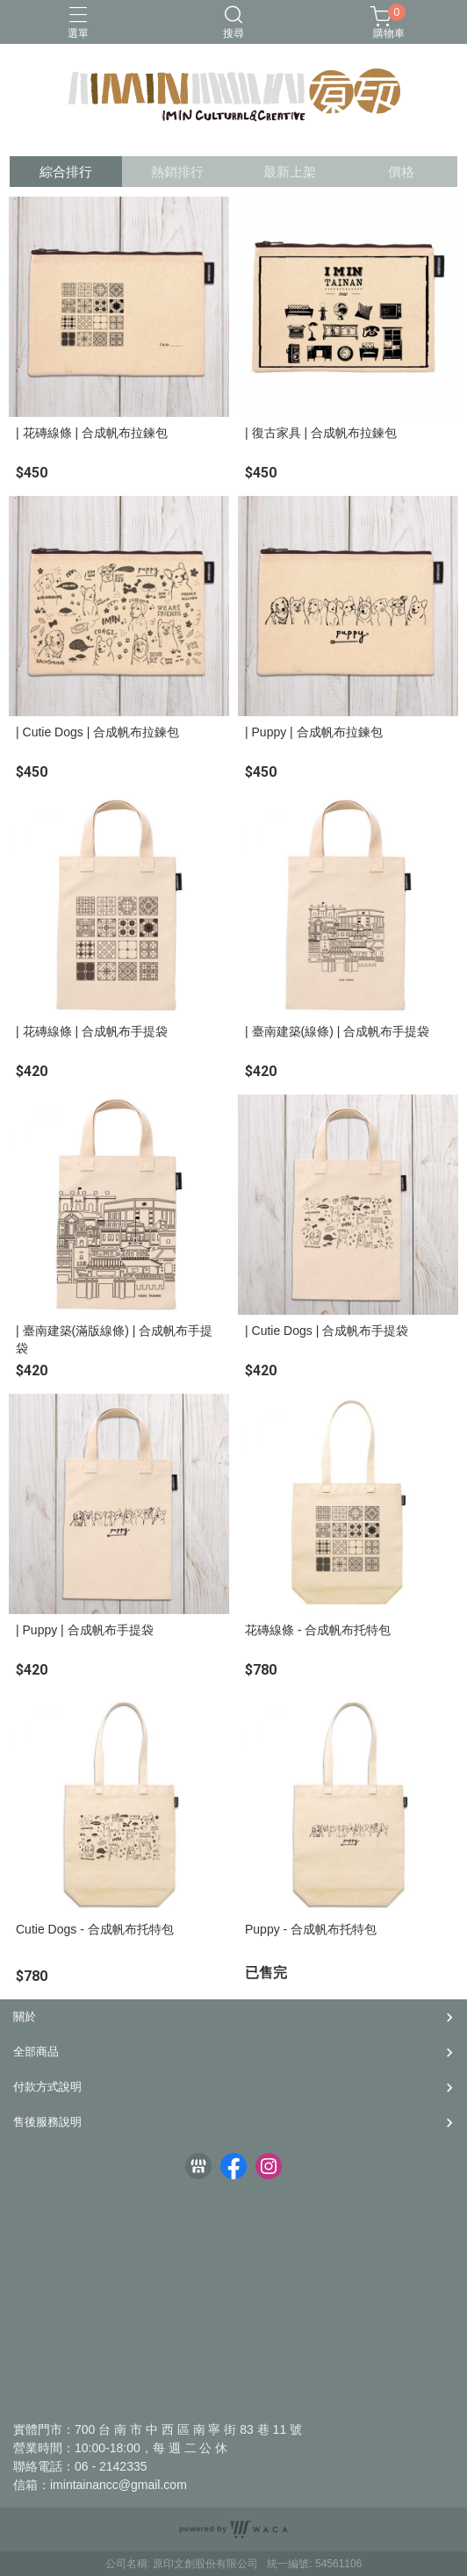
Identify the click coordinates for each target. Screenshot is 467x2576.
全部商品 (36, 2051)
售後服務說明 (47, 2121)
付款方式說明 (47, 2086)
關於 (24, 2016)
